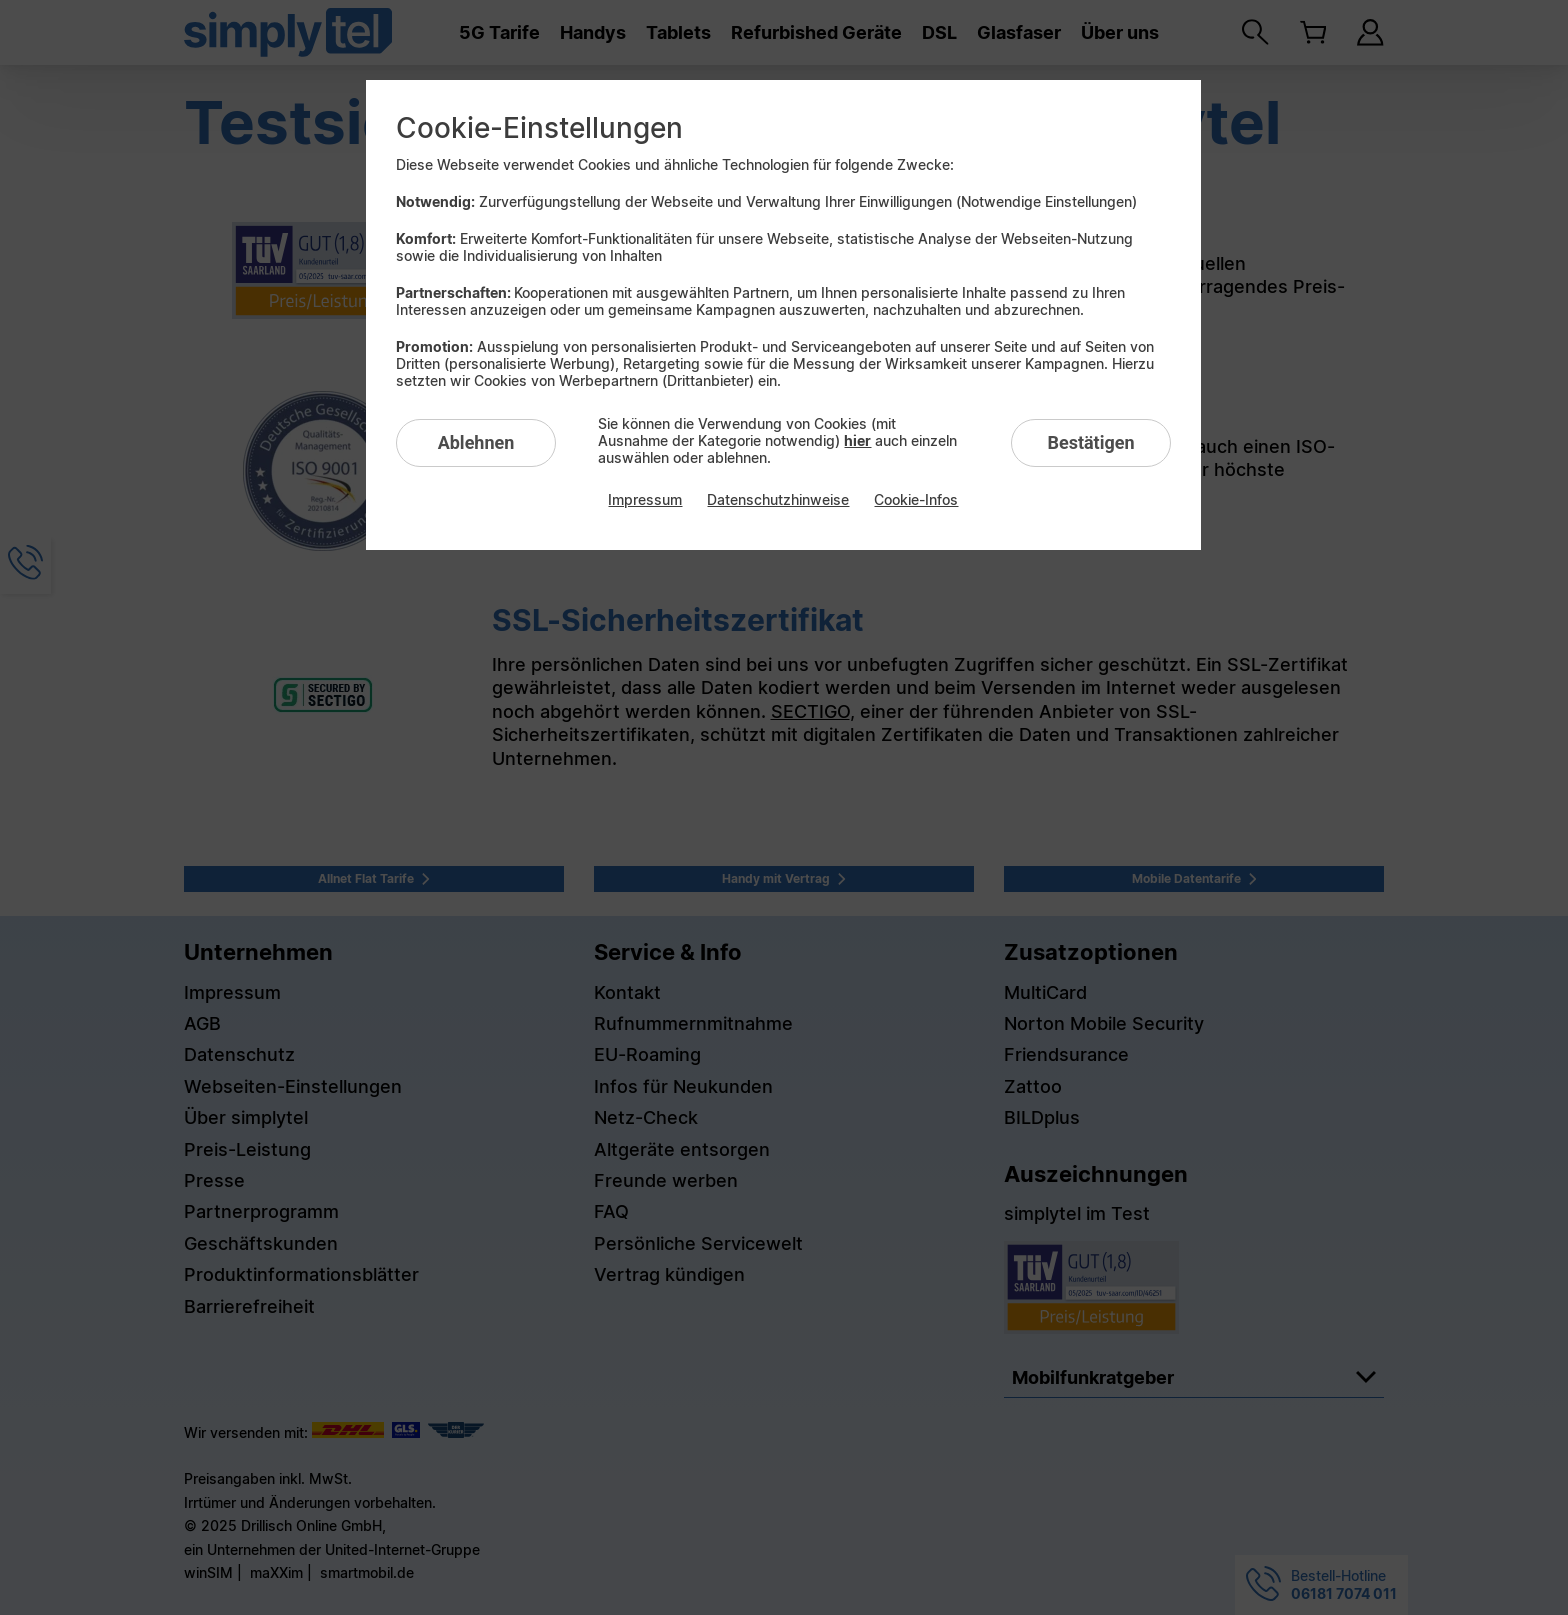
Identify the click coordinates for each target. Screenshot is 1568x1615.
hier (857, 440)
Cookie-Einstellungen (539, 128)
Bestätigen (1090, 442)
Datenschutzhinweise (778, 499)
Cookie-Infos (916, 499)
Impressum (645, 499)
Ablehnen (476, 442)
